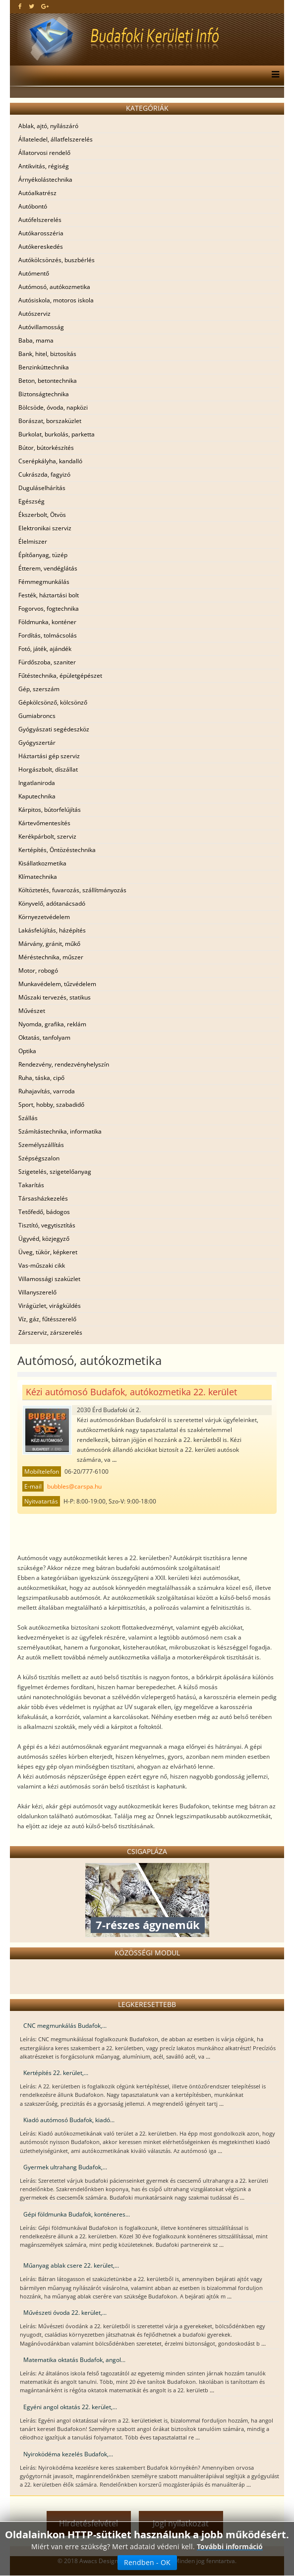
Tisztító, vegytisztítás (46, 1225)
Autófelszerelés (39, 219)
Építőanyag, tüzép (42, 555)
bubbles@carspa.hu (74, 1486)
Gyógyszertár (37, 742)
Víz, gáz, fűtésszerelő (47, 1319)
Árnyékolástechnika (45, 179)
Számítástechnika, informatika (60, 1131)
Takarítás (31, 1185)
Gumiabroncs (37, 716)
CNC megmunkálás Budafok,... (65, 2025)
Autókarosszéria (40, 233)
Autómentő (33, 273)
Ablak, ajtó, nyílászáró (48, 126)
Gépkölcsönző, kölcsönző (52, 702)
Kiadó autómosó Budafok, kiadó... (69, 2120)
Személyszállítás (41, 1145)
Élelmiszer (32, 541)
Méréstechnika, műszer (50, 957)
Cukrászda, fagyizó (44, 474)
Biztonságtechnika (43, 394)
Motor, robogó (38, 970)
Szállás (28, 1118)
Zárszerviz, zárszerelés (50, 1332)
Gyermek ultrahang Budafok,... (65, 2167)
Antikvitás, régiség (43, 166)
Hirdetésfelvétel (88, 2523)
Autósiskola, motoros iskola (56, 300)
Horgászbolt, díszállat (48, 769)
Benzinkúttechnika (43, 367)
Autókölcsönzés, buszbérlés (56, 260)
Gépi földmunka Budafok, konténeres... (76, 2214)
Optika (27, 1051)
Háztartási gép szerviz (49, 756)
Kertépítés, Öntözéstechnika (57, 850)
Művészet (31, 1010)
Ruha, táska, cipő (41, 1077)
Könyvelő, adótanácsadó (51, 903)
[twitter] (31, 6)
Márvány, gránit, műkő (49, 943)
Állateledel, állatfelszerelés (55, 139)
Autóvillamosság (41, 327)
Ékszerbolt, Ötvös (42, 514)
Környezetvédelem (44, 917)
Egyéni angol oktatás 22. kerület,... (70, 2407)
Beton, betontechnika (47, 380)
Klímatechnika (37, 876)
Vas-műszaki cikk (41, 1265)
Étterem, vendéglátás (47, 568)
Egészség (31, 501)
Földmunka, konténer (47, 622)
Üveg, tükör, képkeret (47, 1252)
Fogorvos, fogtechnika (48, 608)
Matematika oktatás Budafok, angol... (74, 2360)
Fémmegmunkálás (43, 581)
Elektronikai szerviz (44, 528)
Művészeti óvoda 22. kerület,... (65, 2312)
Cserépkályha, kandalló (50, 461)
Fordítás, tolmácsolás (47, 635)
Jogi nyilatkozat (181, 2523)
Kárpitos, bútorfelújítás (49, 809)
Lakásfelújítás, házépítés (52, 930)
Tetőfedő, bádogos (44, 1212)
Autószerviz (34, 313)
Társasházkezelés (43, 1198)
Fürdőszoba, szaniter (47, 662)
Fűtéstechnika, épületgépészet (60, 675)
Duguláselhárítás (41, 488)
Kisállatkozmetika (42, 863)
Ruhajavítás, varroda (46, 1091)
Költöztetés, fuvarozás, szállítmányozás (72, 890)
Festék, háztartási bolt (48, 595)
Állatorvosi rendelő (44, 152)
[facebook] (20, 6)
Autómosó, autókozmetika (54, 287)
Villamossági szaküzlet (49, 1279)
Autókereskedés (40, 246)
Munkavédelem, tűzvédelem (57, 984)
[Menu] (273, 75)
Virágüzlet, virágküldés (49, 1305)
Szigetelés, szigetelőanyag (54, 1171)
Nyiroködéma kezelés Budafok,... (68, 2454)
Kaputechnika (37, 796)
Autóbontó (32, 206)
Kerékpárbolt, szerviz (47, 836)
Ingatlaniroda (36, 783)
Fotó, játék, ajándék (44, 648)
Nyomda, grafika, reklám (52, 1024)
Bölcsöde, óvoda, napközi (53, 407)
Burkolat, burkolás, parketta (56, 434)
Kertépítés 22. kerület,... (55, 2073)
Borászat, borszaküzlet (49, 421)
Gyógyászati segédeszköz (53, 729)
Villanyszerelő (37, 1292)
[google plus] (45, 6)
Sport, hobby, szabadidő (51, 1104)
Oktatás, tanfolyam (44, 1037)
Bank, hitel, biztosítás (47, 354)
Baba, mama (36, 340)
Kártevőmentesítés (44, 823)
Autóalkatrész (37, 193)
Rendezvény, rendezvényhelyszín (63, 1064)
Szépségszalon (38, 1158)
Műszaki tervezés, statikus (54, 997)
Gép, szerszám (38, 689)
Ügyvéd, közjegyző (43, 1238)
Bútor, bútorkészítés (46, 447)
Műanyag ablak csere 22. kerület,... (71, 2265)
